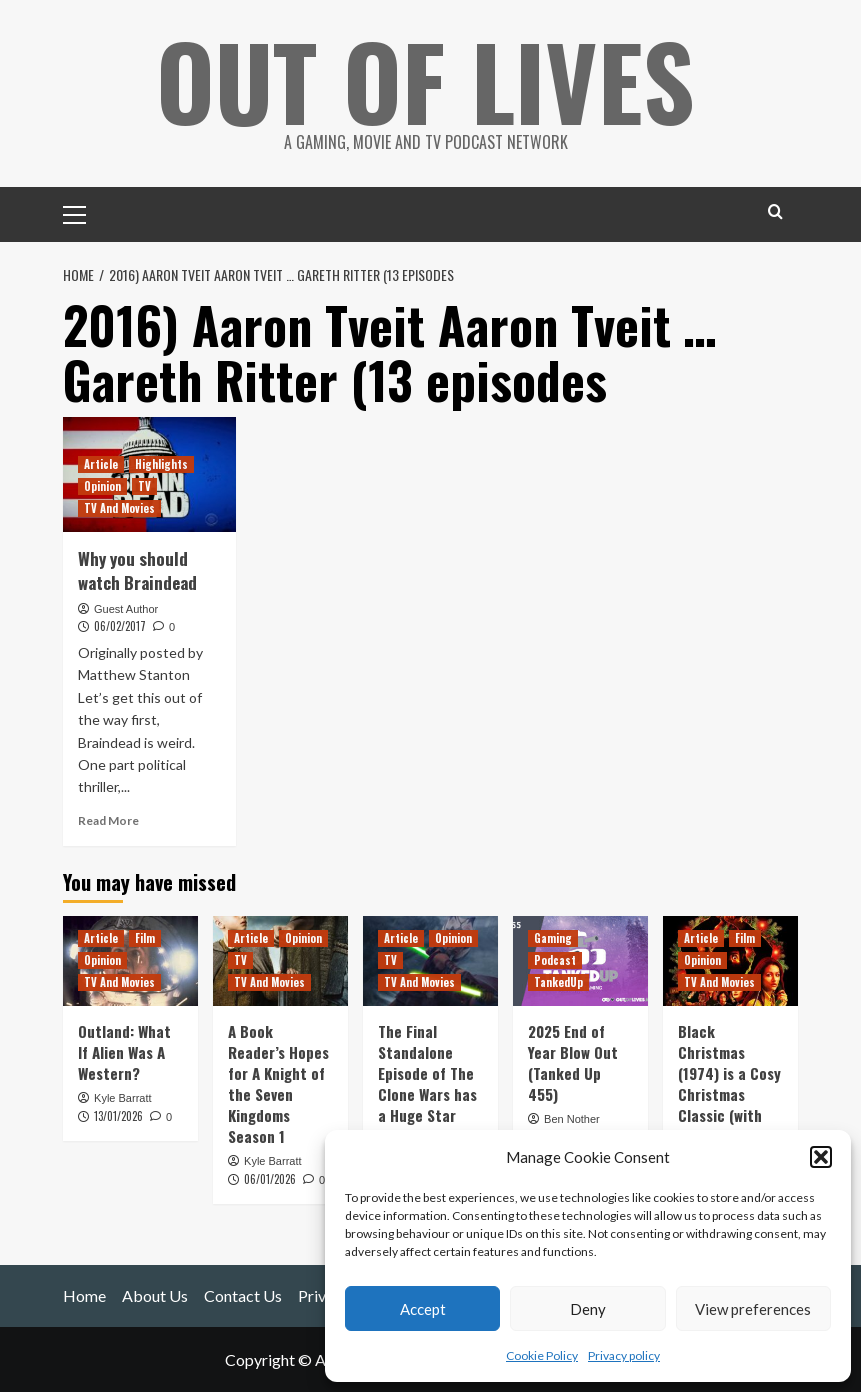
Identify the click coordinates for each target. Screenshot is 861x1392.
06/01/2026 (270, 1179)
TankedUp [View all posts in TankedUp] (558, 982)
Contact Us (243, 1295)
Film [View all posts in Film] (145, 938)
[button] (821, 1157)
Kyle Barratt (122, 1098)
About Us (155, 1295)
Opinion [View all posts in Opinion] (102, 486)
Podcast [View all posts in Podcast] (555, 960)
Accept (423, 1309)
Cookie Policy (542, 1355)
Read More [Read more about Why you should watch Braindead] (108, 820)
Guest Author (126, 609)
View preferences (753, 1309)
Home (84, 1295)
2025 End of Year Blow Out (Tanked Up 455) (573, 1062)
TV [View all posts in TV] (144, 486)
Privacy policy (624, 1355)
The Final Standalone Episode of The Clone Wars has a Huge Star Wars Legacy (427, 1083)
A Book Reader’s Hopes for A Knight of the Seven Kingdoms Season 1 (278, 1083)
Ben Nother (572, 1119)
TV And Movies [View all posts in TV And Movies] (119, 508)
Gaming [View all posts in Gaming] (553, 938)
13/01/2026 (118, 1116)
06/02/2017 (120, 626)
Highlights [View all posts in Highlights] (161, 464)
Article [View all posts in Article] (101, 464)
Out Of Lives (425, 80)
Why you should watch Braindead (137, 570)
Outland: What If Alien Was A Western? (124, 1052)
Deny (588, 1309)
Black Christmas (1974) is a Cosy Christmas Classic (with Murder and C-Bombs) (729, 1094)
